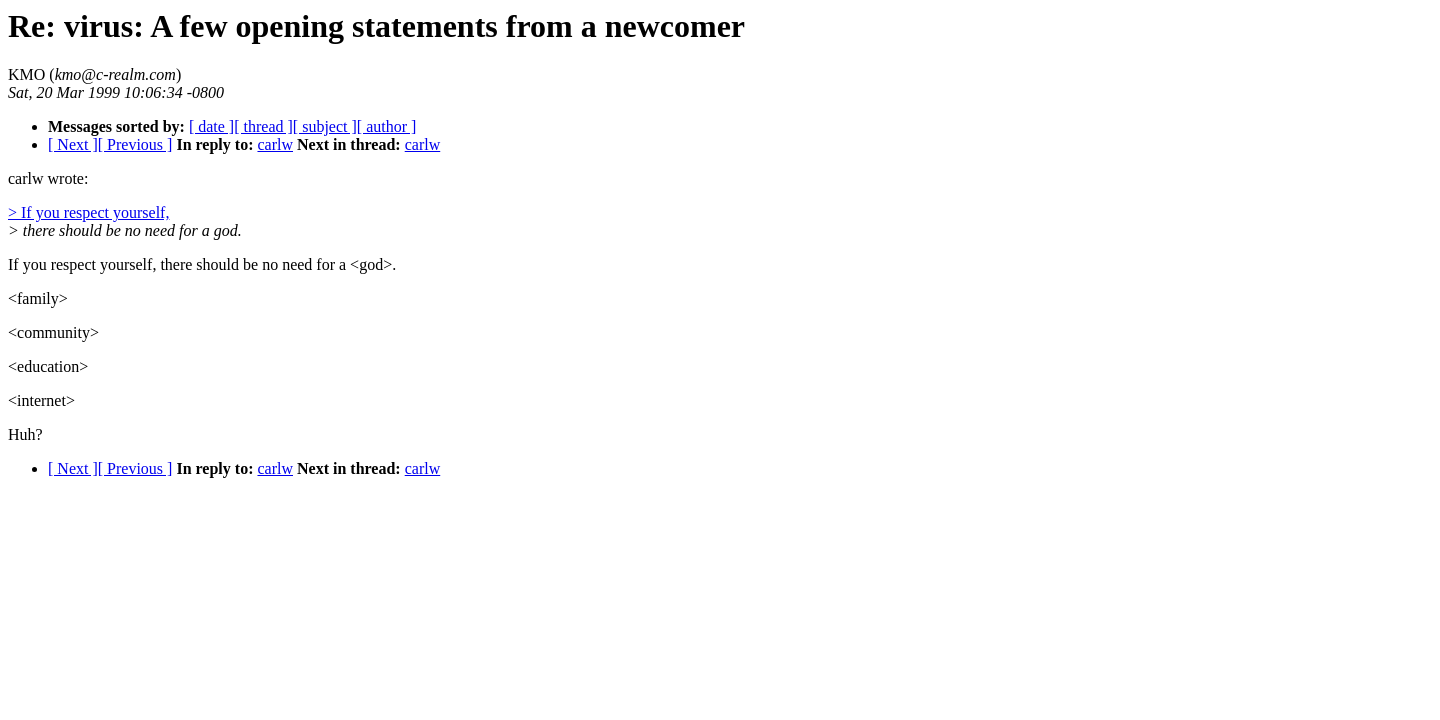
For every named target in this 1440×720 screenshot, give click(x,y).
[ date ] (211, 126)
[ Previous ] (135, 144)
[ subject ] (325, 126)
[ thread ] (263, 126)
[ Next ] (73, 144)
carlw (275, 144)
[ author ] (387, 126)
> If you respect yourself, (88, 212)
